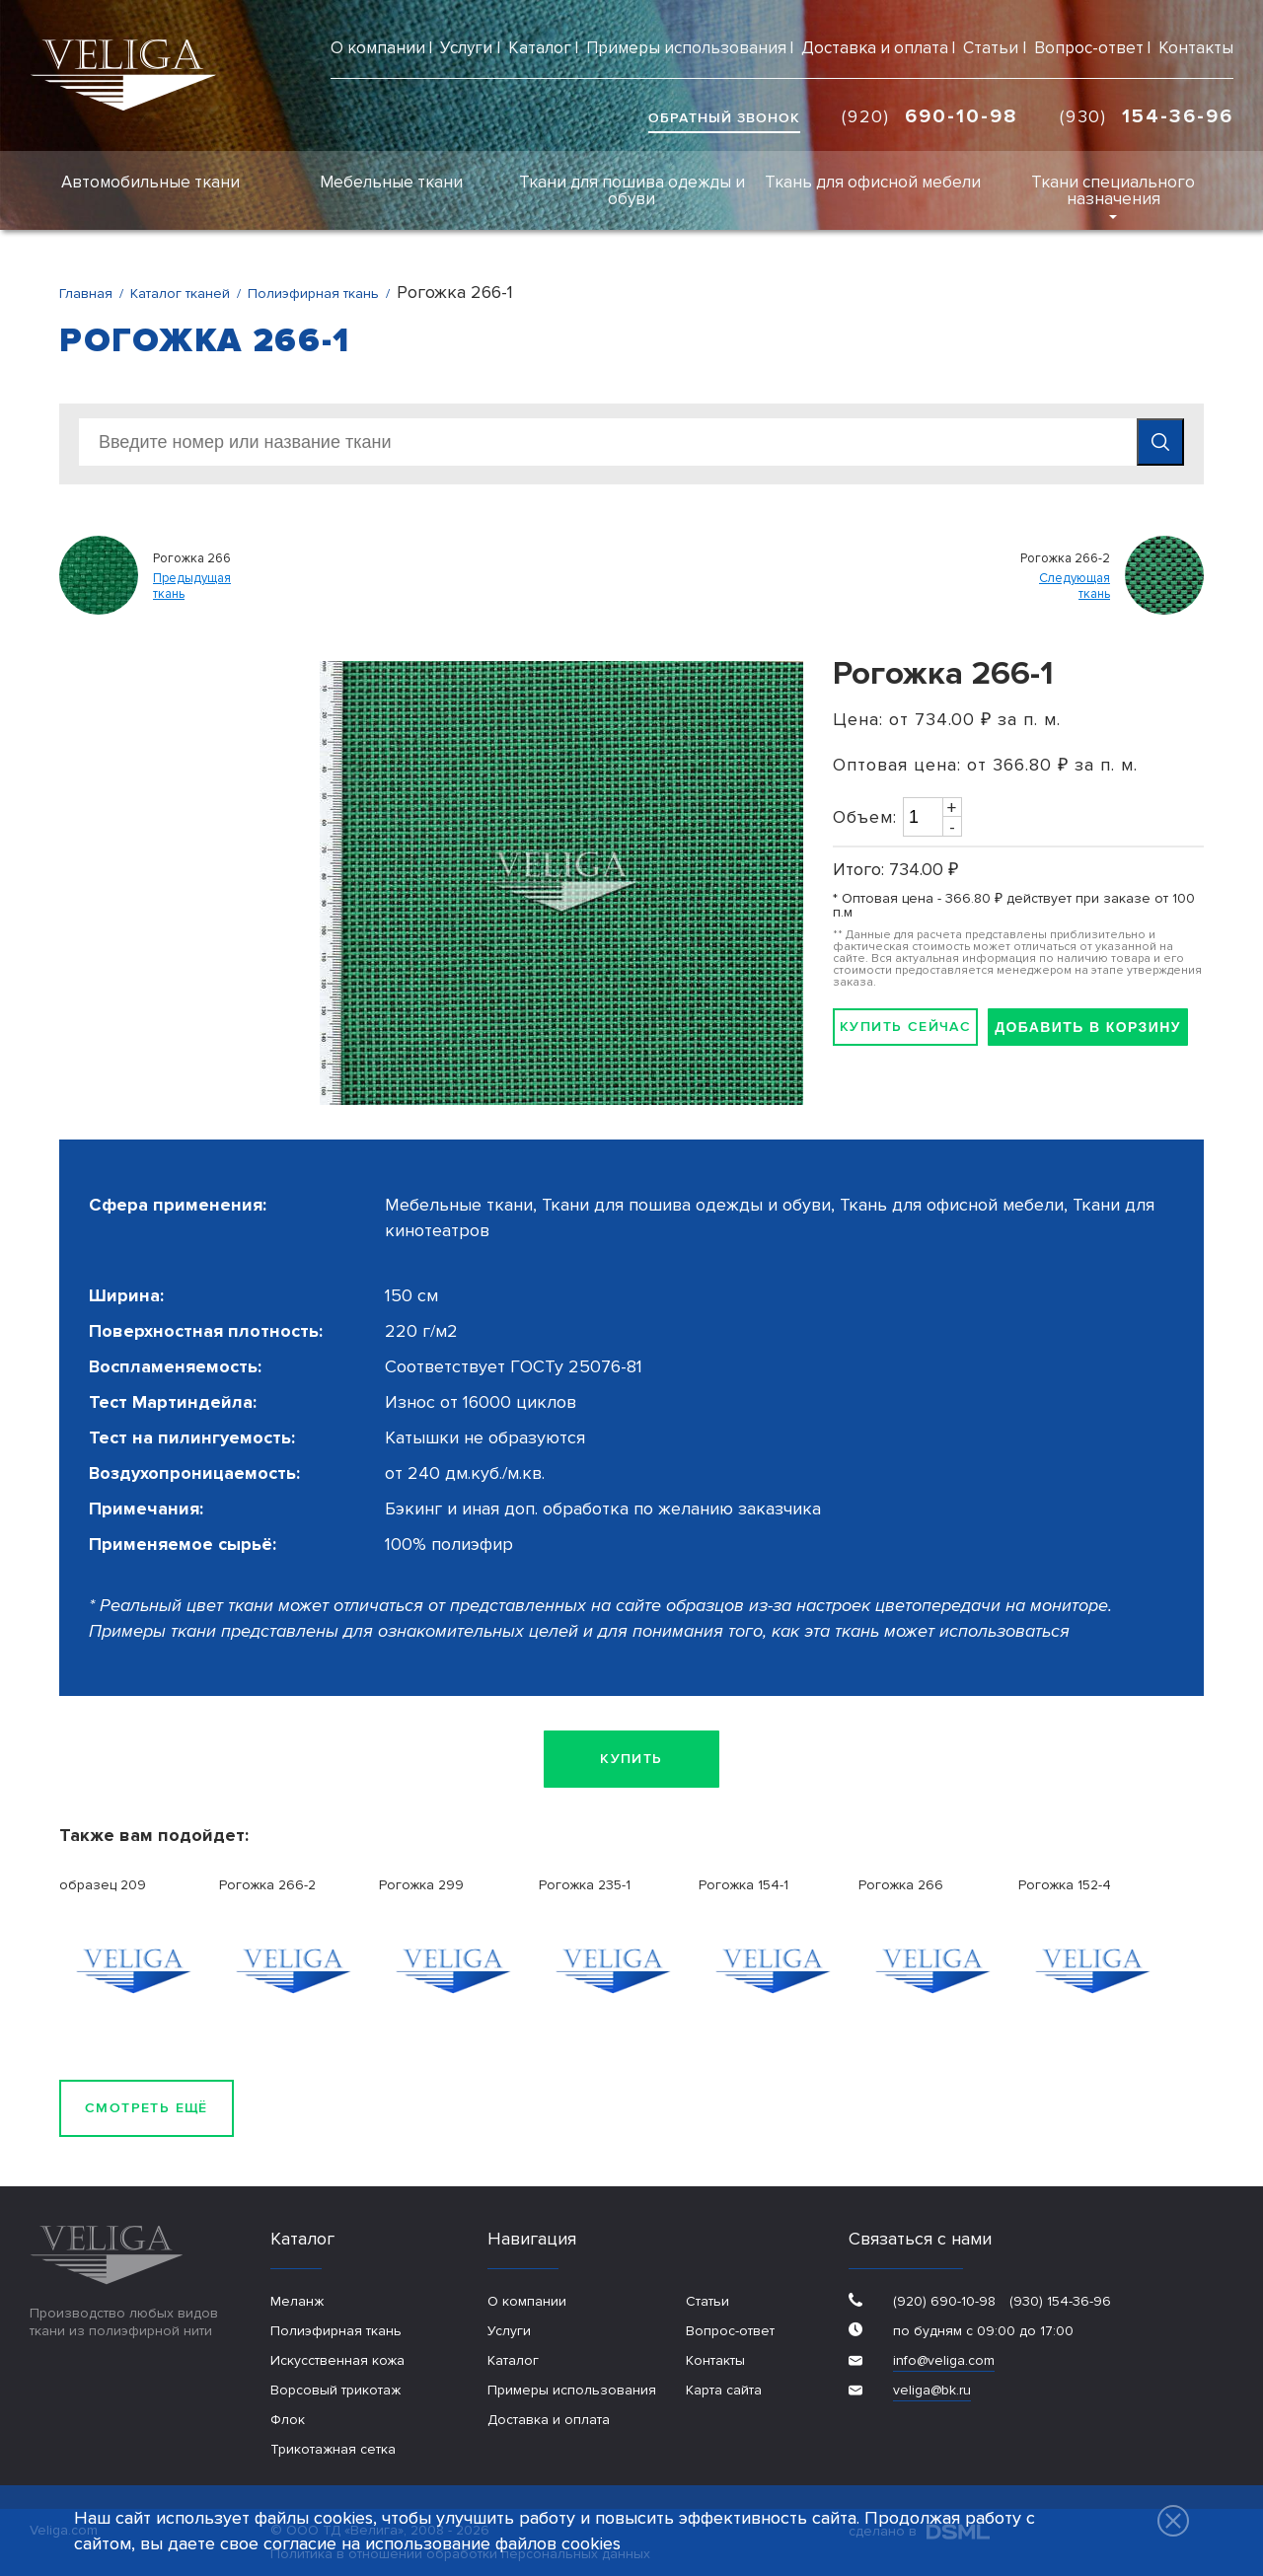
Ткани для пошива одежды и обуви (632, 190)
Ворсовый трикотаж (335, 2390)
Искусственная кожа (337, 2360)
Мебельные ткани (391, 182)
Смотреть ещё (146, 2107)
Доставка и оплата (874, 47)
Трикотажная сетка (333, 2449)
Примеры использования (686, 47)
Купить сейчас (905, 1026)
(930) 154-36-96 (1058, 2301)
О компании (378, 47)
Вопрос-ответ (1089, 47)
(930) (1146, 116)
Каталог (539, 47)
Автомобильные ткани (150, 182)
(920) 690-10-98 (944, 2301)
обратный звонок (724, 118)
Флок (287, 2419)
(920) (930, 116)
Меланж (297, 2301)
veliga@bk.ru (932, 2390)
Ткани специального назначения (1113, 190)
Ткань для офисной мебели (873, 182)
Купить (631, 1758)
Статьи (990, 47)
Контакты (1195, 47)
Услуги (466, 47)
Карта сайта (724, 2390)
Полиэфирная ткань (336, 2330)
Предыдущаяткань (192, 586)
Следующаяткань (1074, 586)
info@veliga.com (944, 2360)
